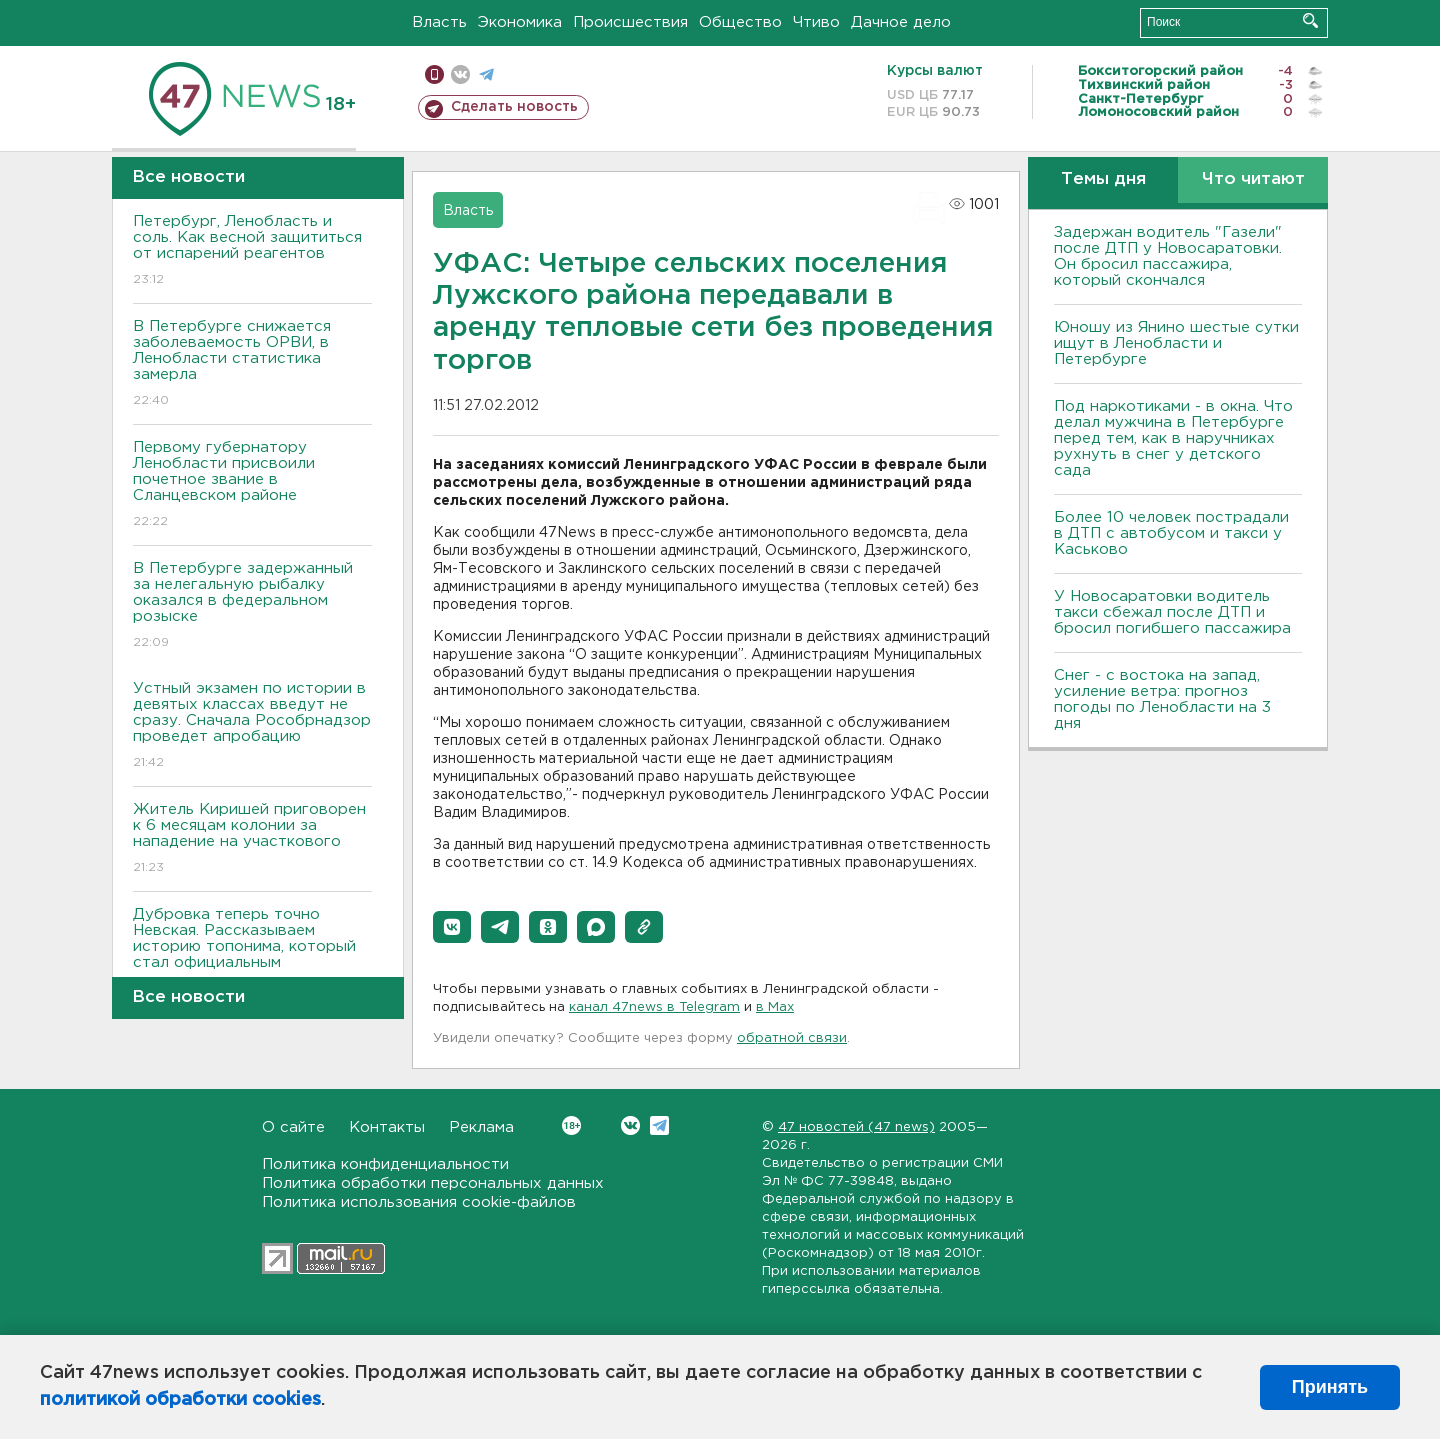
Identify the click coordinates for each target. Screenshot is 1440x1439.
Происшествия (630, 22)
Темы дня (1103, 179)
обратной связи (792, 1038)
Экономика (520, 22)
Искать (1310, 20)
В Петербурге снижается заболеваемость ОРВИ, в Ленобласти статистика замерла (252, 364)
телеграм (486, 74)
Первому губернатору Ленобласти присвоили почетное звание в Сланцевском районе (252, 485)
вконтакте (460, 74)
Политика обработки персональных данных (433, 1183)
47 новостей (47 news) (856, 1127)
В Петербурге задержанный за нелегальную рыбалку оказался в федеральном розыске (252, 606)
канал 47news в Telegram (654, 1007)
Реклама (481, 1127)
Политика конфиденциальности (385, 1164)
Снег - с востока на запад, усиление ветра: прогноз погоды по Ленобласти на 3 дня (1162, 699)
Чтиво (816, 22)
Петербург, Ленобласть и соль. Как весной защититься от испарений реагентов (252, 251)
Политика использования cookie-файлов (419, 1202)
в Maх (775, 1007)
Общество (740, 22)
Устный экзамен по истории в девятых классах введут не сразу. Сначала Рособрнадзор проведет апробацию (252, 726)
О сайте (293, 1127)
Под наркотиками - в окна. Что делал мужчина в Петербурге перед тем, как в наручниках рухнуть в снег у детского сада (1173, 438)
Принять (1330, 1387)
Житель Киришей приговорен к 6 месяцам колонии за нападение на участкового (252, 839)
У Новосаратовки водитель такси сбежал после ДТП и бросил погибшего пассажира (1172, 612)
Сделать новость (514, 107)
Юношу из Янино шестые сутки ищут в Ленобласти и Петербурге (1176, 343)
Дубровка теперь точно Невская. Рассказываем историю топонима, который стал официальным (252, 952)
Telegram (659, 1125)
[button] (452, 927)
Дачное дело (901, 22)
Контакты (387, 1127)
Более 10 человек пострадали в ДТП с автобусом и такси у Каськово (1171, 533)
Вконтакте (571, 1125)
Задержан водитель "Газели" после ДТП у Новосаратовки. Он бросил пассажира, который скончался (1168, 256)
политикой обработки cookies (180, 1400)
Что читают (1253, 179)
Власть (439, 22)
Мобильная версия (434, 74)
